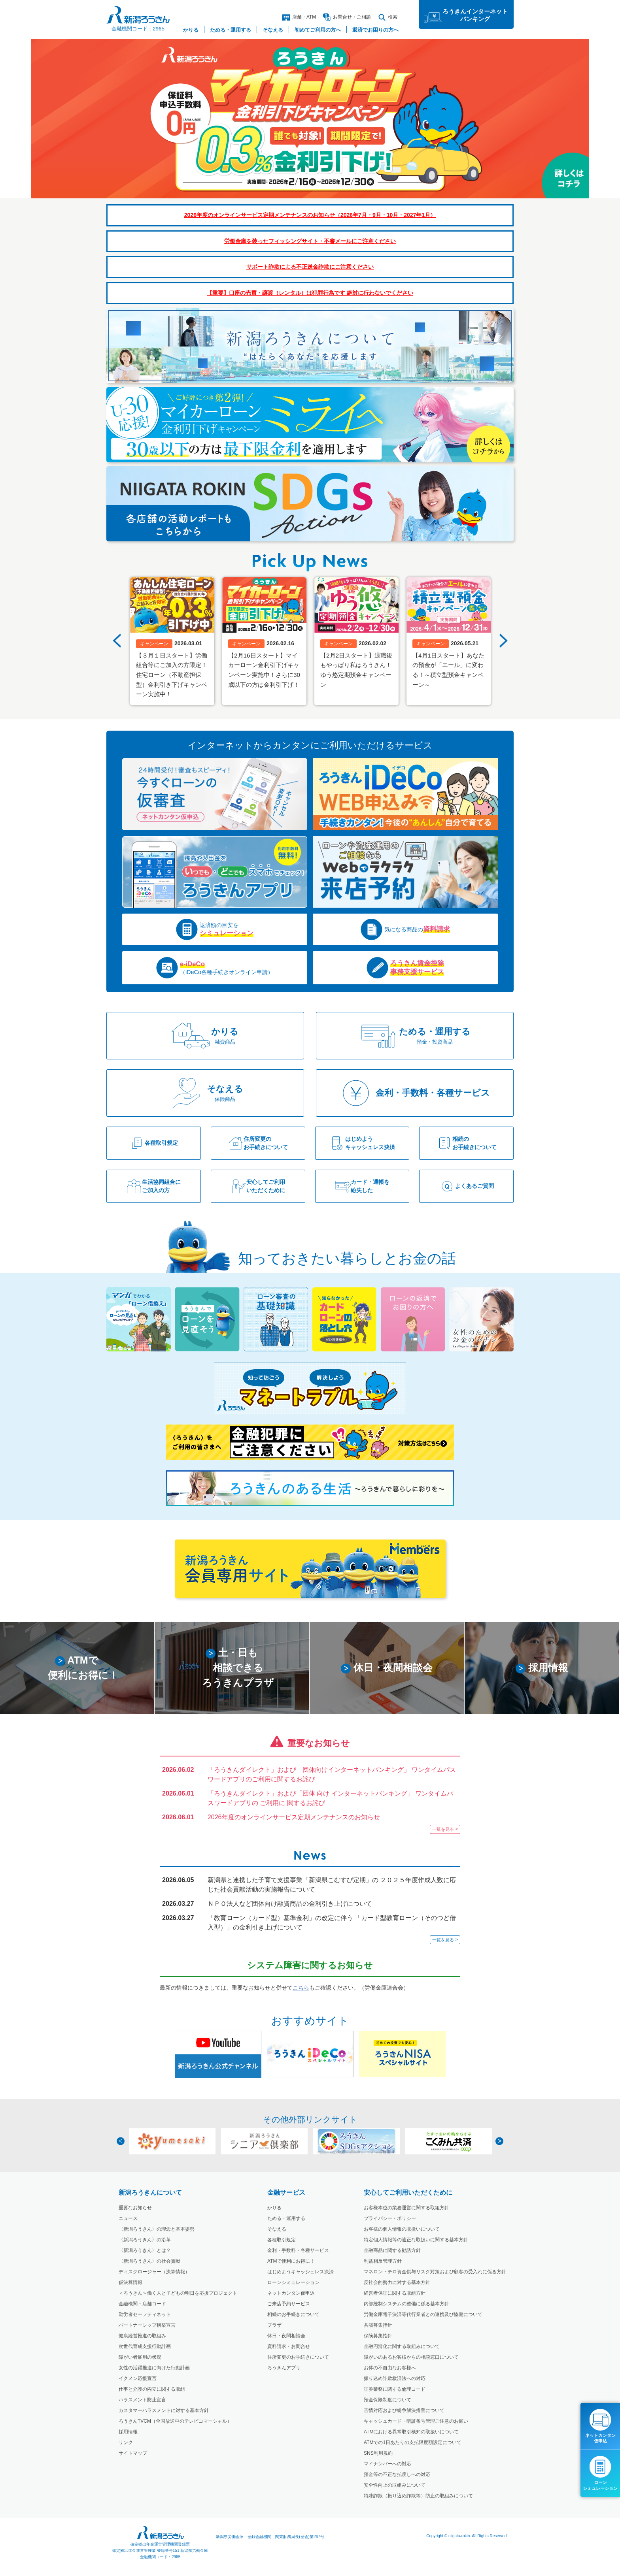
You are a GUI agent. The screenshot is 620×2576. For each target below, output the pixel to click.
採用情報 (128, 2432)
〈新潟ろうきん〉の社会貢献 (149, 2261)
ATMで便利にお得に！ (291, 2261)
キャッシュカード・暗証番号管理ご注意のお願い (416, 2421)
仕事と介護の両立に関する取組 (152, 2389)
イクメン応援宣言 (138, 2378)
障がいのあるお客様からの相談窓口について (411, 2357)
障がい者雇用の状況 (140, 2357)
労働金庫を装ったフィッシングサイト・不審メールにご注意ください (310, 241)
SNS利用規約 (378, 2453)
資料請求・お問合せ (288, 2346)
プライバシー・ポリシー (390, 2218)
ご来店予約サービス (288, 2304)
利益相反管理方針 (383, 2261)
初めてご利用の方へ (318, 30)
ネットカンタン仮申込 (291, 2293)
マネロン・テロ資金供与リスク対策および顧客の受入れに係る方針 (435, 2271)
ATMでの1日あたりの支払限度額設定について (412, 2442)
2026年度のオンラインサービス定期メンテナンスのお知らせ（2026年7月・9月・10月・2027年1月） (310, 215)
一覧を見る (443, 1829)
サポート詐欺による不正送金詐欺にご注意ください (310, 267)
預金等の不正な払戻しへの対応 (397, 2474)
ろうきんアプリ (284, 2368)
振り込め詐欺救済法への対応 (394, 2378)
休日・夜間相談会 (286, 2336)
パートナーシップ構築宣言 (147, 2325)
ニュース (128, 2218)
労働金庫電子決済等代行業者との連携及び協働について (423, 2314)
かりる (274, 2207)
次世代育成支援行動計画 (145, 2346)
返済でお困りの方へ (375, 30)
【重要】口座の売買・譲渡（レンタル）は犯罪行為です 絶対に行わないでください (310, 293)
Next (503, 641)
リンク (126, 2442)
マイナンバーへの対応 (387, 2464)
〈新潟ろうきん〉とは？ (145, 2250)
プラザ (274, 2325)
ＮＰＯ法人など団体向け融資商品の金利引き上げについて (290, 1903)
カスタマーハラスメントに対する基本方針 (164, 2410)
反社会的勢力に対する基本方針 (397, 2282)
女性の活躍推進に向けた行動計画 (154, 2368)
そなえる (276, 2229)
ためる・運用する (286, 2218)
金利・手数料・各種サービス (298, 2250)
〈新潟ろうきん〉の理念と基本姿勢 (157, 2229)
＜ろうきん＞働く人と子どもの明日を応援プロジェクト (178, 2293)
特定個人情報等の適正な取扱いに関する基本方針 (416, 2239)
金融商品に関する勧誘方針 (392, 2250)
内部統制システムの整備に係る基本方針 (406, 2304)
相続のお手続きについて (293, 2314)
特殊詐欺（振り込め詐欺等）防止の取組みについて (418, 2496)
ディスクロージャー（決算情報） (154, 2271)
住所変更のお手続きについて (298, 2357)
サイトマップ (133, 2453)
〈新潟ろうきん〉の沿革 (145, 2239)
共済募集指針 (378, 2325)
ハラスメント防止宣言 (142, 2400)
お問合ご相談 (347, 17)
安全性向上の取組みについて (394, 2485)
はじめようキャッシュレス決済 (300, 2271)
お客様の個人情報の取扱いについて (402, 2229)
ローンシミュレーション (293, 2282)
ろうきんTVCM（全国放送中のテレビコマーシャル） (175, 2421)
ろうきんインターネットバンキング (475, 15)
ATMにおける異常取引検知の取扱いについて (411, 2432)
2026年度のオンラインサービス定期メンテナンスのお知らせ (294, 1816)
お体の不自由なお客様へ (390, 2368)
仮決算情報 (130, 2282)
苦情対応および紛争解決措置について (404, 2410)
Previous (116, 641)
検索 (387, 17)
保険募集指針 (378, 2336)
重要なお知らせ (135, 2207)
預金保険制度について (387, 2400)
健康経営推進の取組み (142, 2336)
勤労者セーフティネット (145, 2314)
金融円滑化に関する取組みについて (402, 2346)
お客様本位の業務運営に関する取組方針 (406, 2207)
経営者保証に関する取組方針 (394, 2293)
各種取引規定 (281, 2239)
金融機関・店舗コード (142, 2304)
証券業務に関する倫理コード (394, 2389)
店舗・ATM (299, 17)
